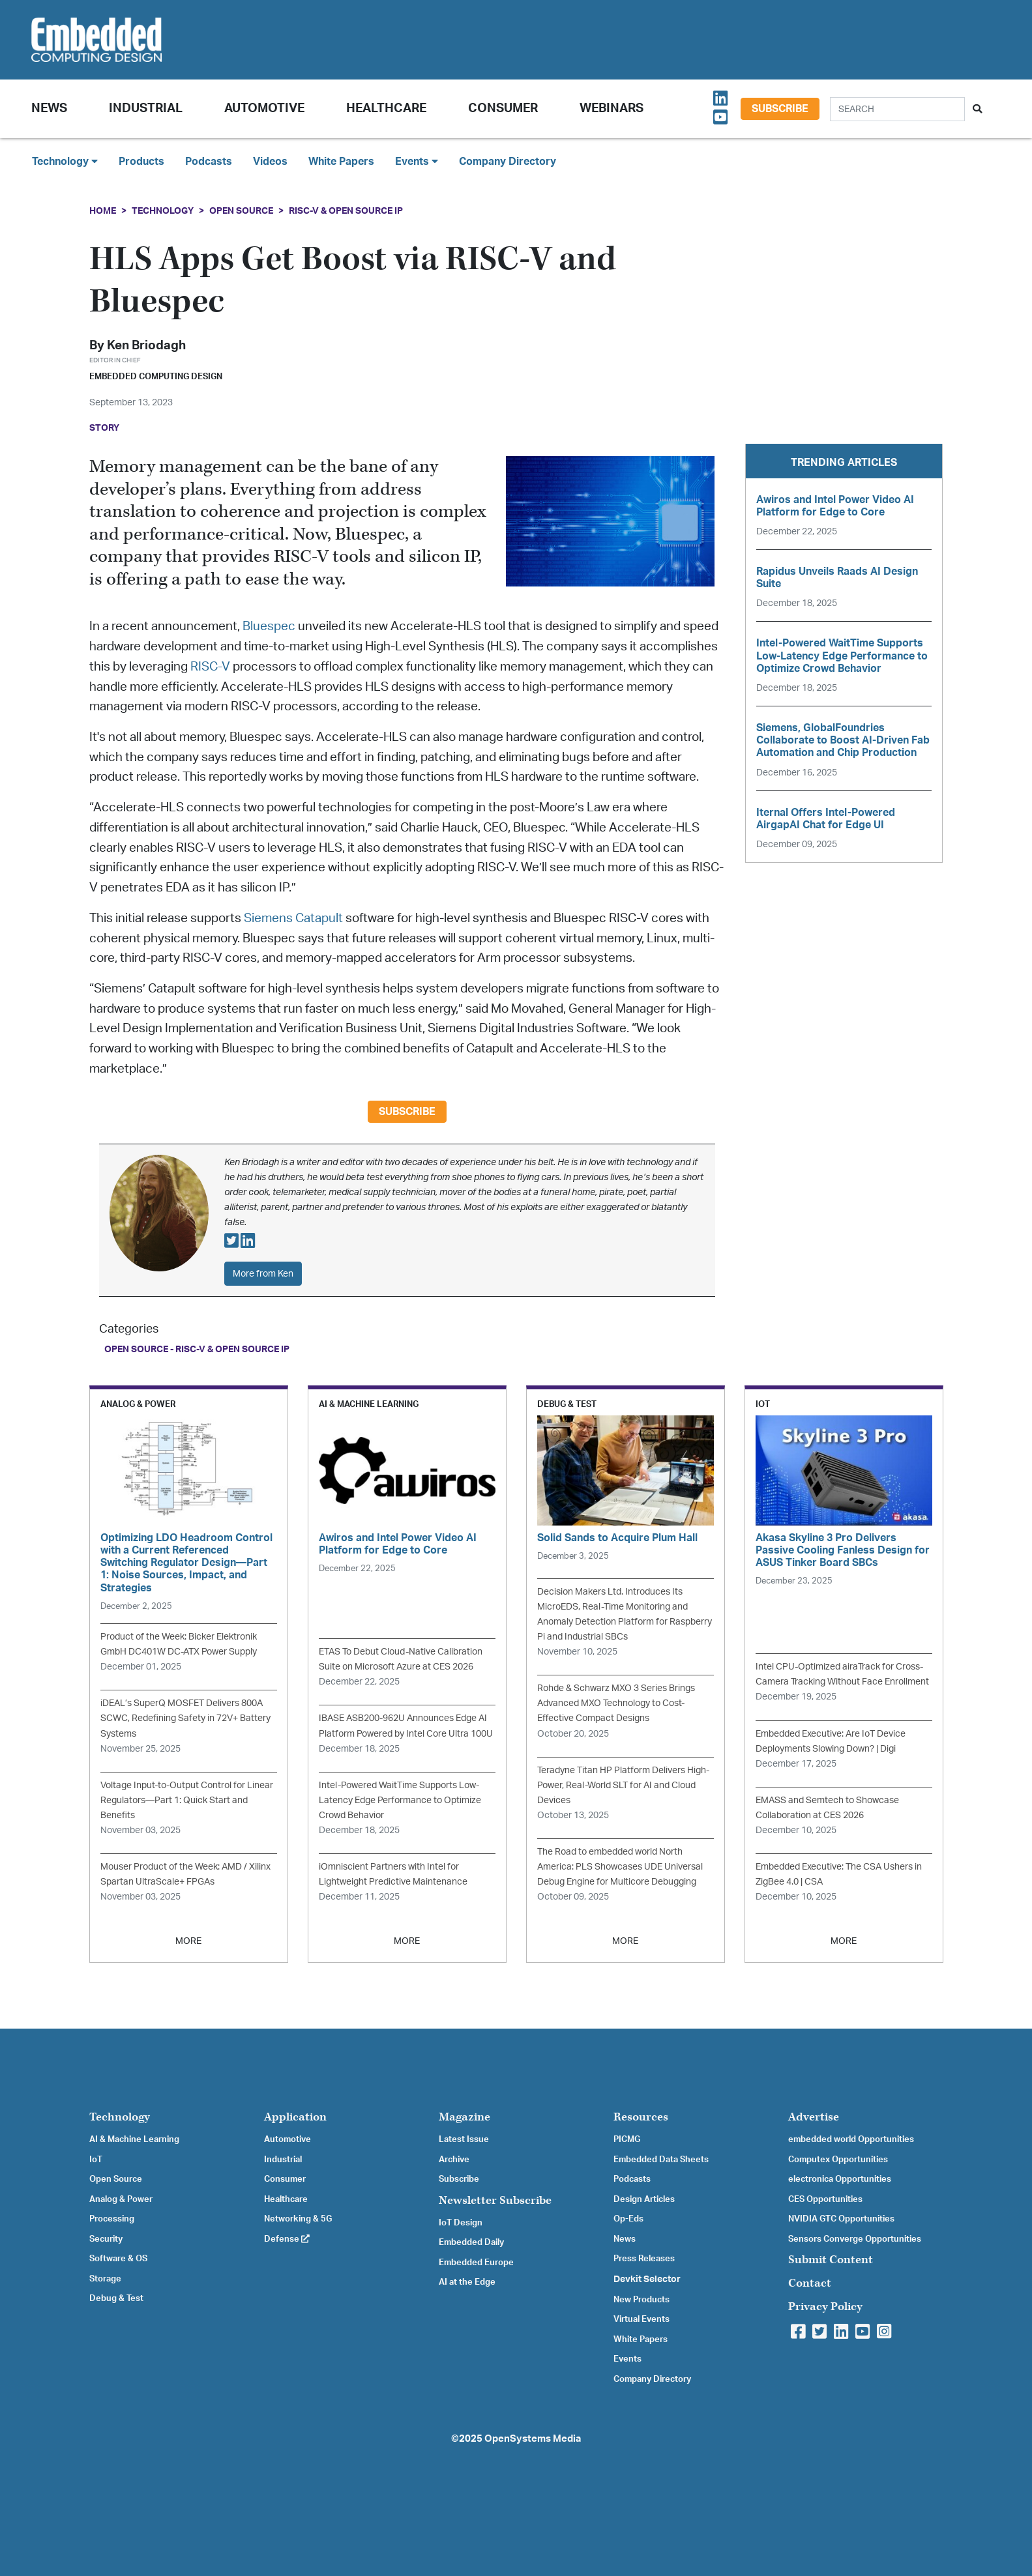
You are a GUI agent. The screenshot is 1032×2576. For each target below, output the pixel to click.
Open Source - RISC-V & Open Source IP (196, 1349)
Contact (809, 2283)
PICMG (626, 2139)
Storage (105, 2279)
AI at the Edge (467, 2282)
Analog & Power (121, 2199)
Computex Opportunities (838, 2160)
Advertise (813, 2116)
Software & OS (118, 2259)
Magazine (464, 2116)
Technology (163, 211)
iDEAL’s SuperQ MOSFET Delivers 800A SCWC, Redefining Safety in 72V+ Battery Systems (185, 1718)
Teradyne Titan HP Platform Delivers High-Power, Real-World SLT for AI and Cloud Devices (623, 1785)
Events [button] (416, 161)
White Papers (341, 161)
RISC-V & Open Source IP (346, 211)
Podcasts (208, 161)
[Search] (897, 109)
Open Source (241, 211)
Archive (454, 2160)
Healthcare (386, 108)
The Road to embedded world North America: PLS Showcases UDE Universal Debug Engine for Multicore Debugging (620, 1867)
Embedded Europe (476, 2262)
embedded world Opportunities (851, 2139)
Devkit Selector (647, 2279)
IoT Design (460, 2223)
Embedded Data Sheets (661, 2160)
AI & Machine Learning (134, 2139)
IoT (95, 2160)
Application (295, 2116)
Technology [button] (65, 161)
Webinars (611, 108)
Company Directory (507, 161)
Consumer (503, 108)
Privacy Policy (825, 2306)
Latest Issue (464, 2139)
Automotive (264, 108)
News (624, 2239)
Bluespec (269, 626)
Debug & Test (116, 2298)
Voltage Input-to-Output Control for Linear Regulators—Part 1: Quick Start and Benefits (186, 1800)
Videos (270, 161)
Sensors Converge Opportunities (854, 2239)
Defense (287, 2239)
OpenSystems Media (532, 2439)
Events (627, 2359)
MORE (188, 1941)
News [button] (49, 108)
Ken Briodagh (146, 346)
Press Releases (644, 2259)
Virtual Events (641, 2319)
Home (102, 211)
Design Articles (644, 2199)
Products (141, 161)
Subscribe (780, 109)
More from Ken (263, 1274)
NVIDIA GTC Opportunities (841, 2219)
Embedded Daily (471, 2242)
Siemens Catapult (292, 918)
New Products (641, 2300)
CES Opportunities (825, 2199)
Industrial (146, 108)
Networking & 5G (298, 2219)
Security (106, 2239)
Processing (111, 2219)
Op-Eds (628, 2219)
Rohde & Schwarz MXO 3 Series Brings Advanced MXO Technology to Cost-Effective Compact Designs (616, 1703)
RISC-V (210, 667)
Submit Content (830, 2259)
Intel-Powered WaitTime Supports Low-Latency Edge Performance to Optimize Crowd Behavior (400, 1800)
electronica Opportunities (839, 2179)
